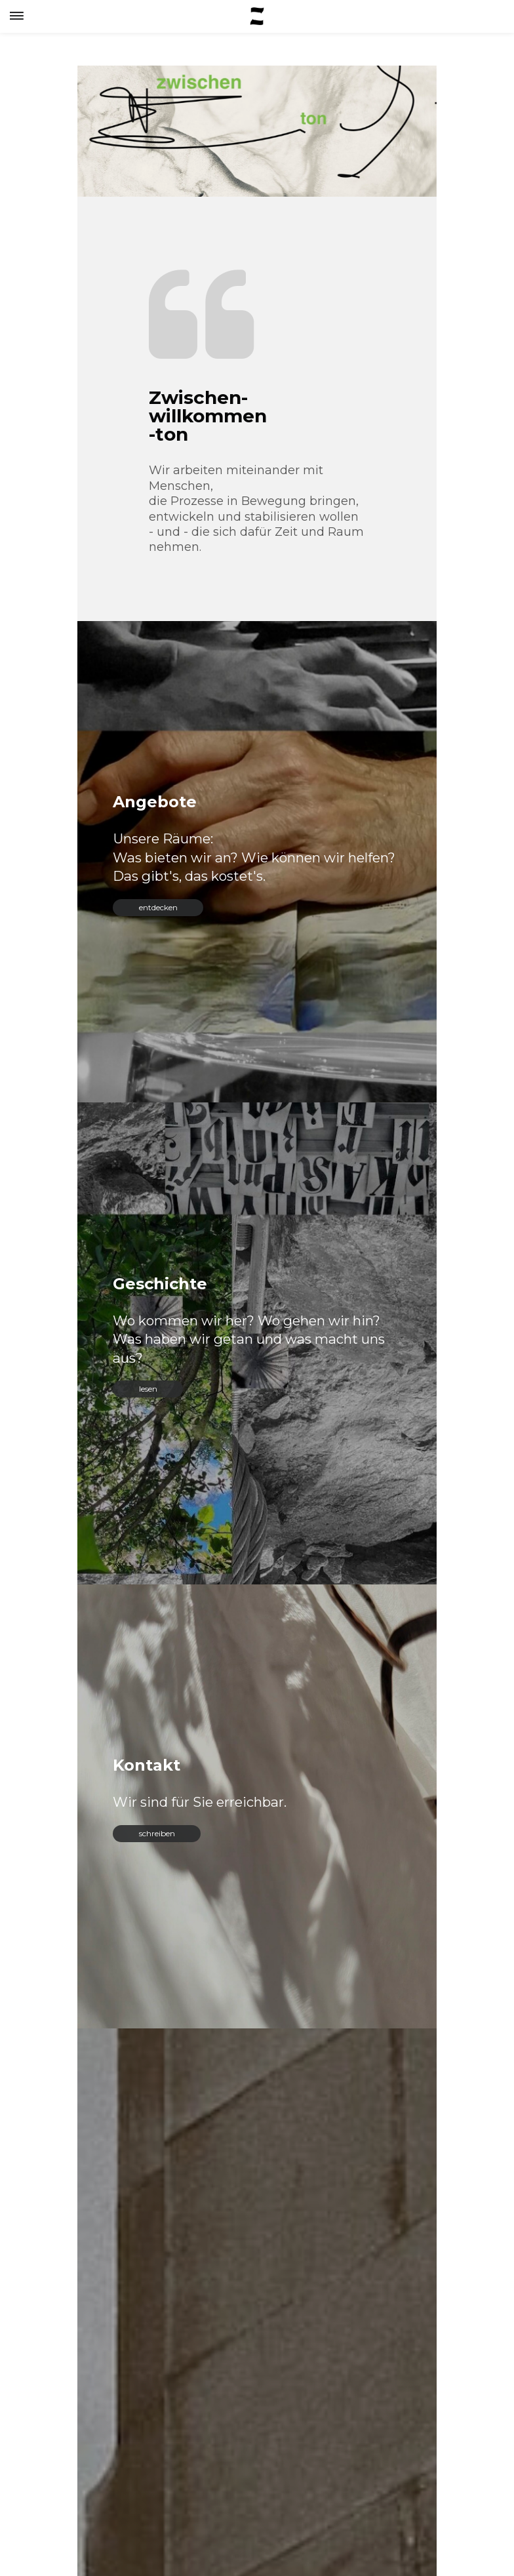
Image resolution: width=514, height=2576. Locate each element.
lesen (148, 1389)
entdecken (158, 907)
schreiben (157, 1833)
